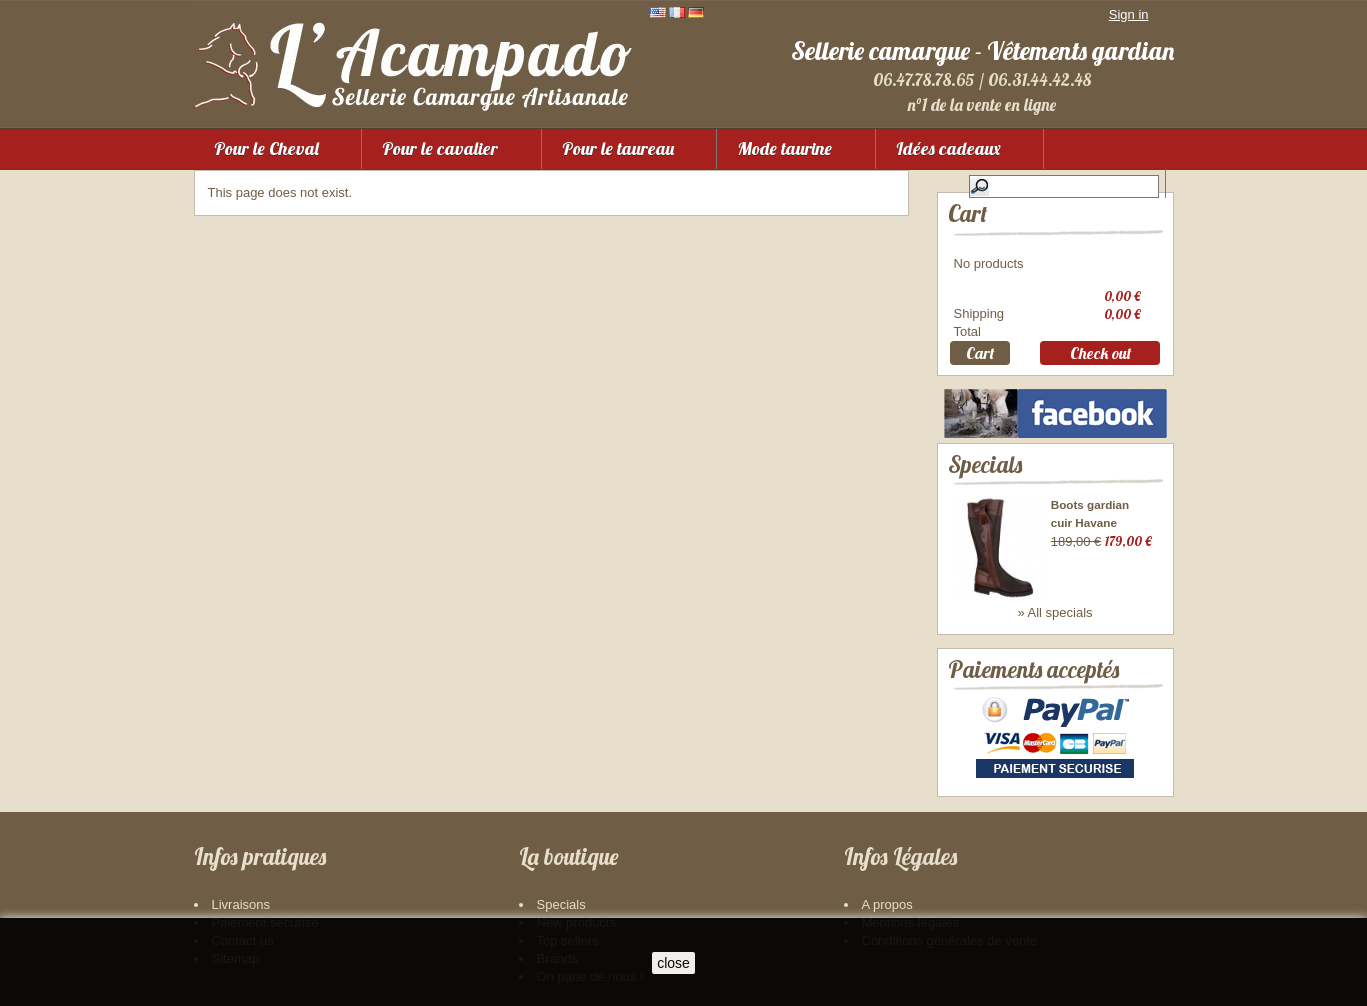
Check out (1100, 353)
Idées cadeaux (948, 148)
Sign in (1129, 14)
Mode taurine (784, 148)
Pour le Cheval (266, 148)
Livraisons (241, 904)
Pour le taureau (618, 148)
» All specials (1054, 612)
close (673, 963)
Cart (967, 213)
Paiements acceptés (1033, 669)
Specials (985, 464)
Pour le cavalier (440, 148)
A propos (887, 904)
